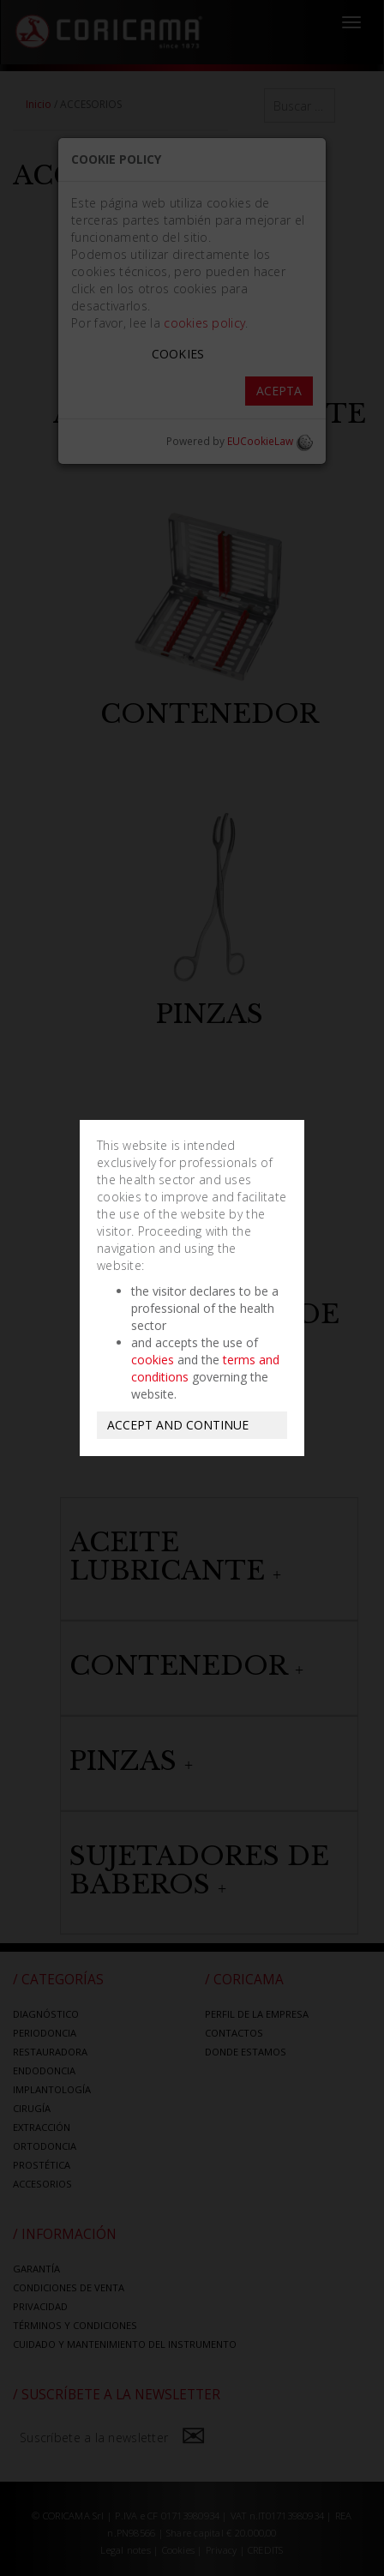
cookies (152, 1359)
